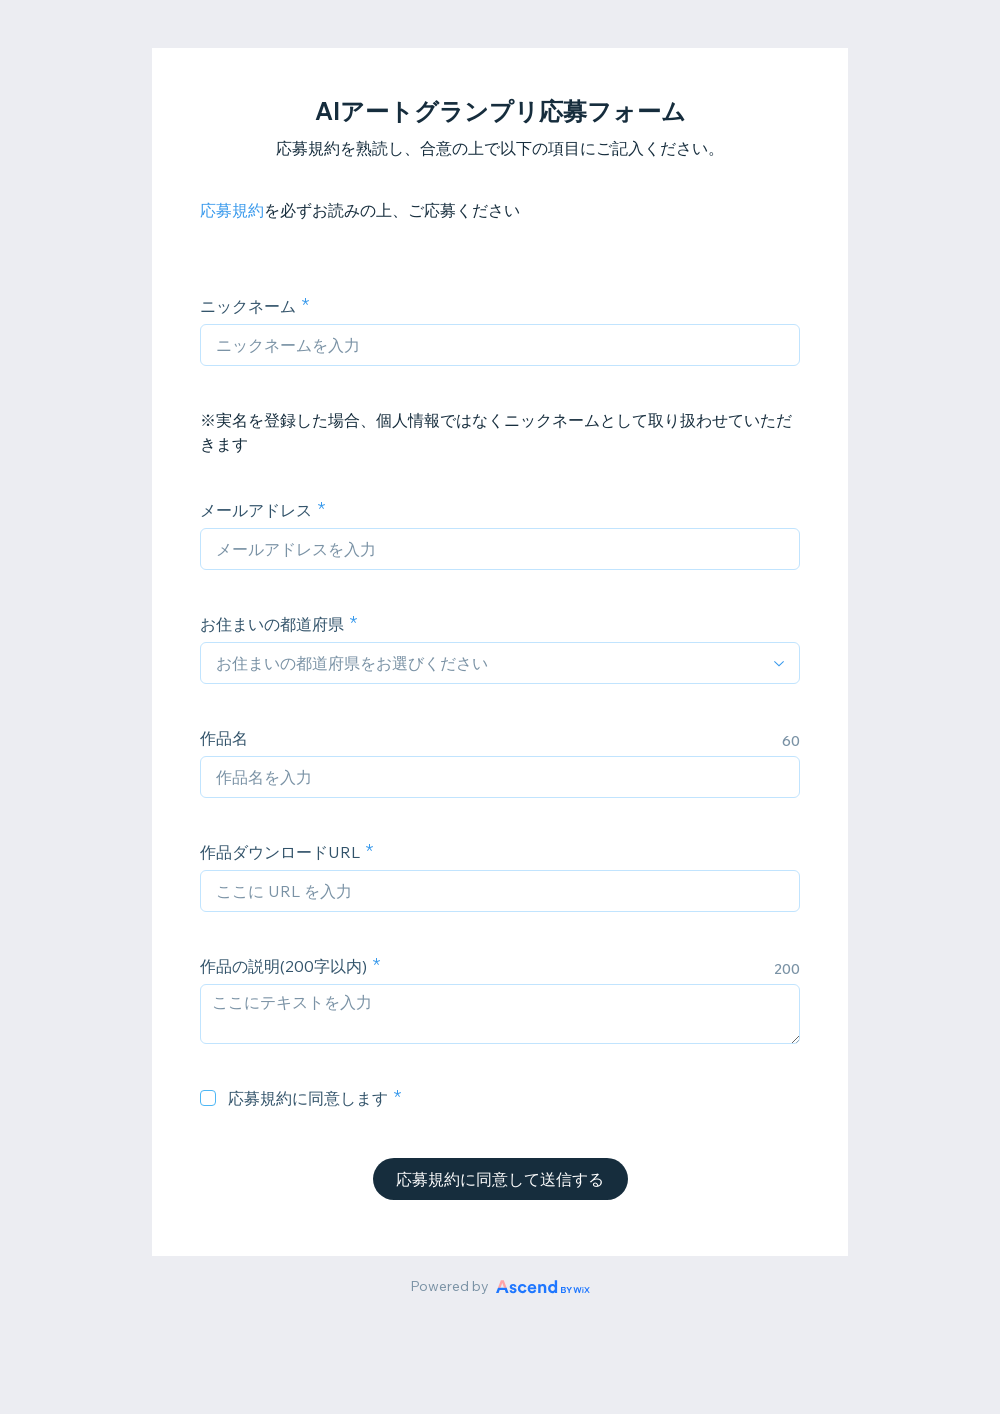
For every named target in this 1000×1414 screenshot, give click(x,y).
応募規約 (232, 210)
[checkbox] (208, 1098)
